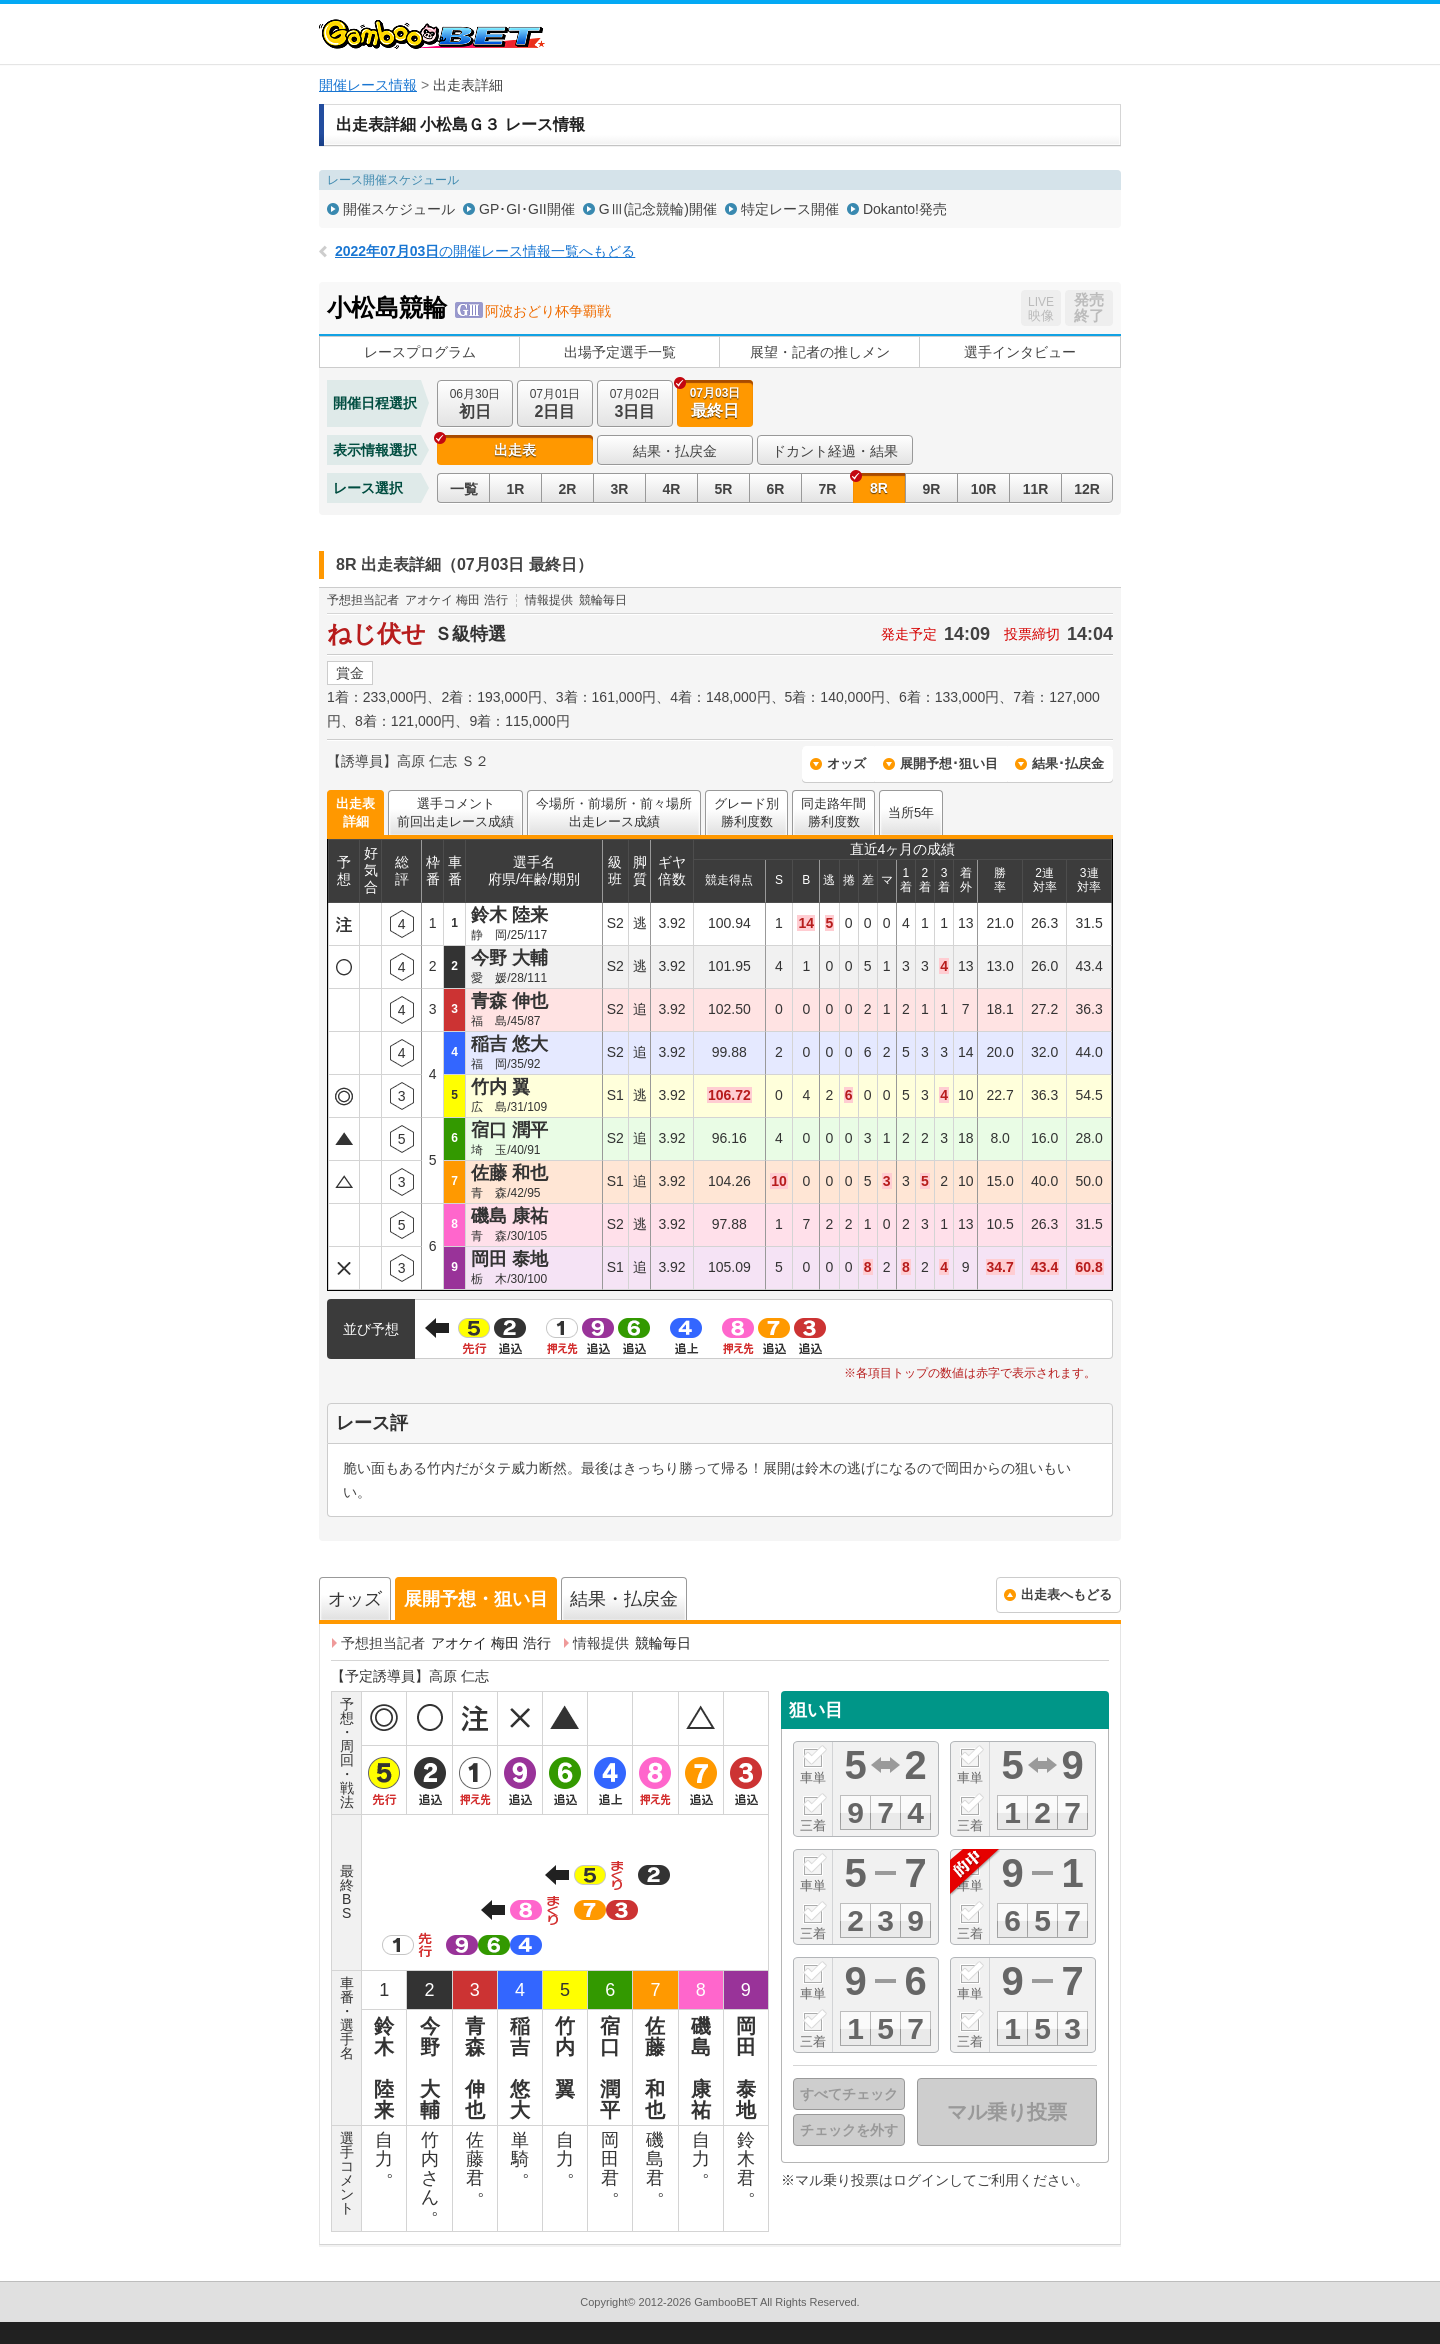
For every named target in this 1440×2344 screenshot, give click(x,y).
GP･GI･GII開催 (527, 209)
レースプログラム (420, 352)
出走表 (515, 450)
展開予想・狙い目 (476, 1599)
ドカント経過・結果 (835, 451)
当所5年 (911, 812)
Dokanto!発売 (905, 209)
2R (568, 489)
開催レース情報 (368, 85)
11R (1036, 489)
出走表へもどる (1066, 1594)
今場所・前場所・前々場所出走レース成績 (614, 812)
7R (828, 489)
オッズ (846, 763)
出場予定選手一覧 (620, 352)
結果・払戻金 (675, 451)
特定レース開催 (790, 209)
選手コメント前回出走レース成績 (455, 812)
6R (776, 489)
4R (672, 489)
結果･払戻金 (1068, 763)
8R (879, 488)
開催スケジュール (399, 209)
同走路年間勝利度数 (833, 812)
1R (516, 489)
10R (984, 489)
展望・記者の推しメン (820, 352)
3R (620, 489)
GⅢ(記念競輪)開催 (658, 209)
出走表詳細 (355, 812)
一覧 (464, 489)
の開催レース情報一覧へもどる (485, 251)
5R (724, 489)
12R (1087, 489)
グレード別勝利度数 (746, 812)
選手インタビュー (1020, 352)
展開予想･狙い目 (949, 763)
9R (932, 489)
